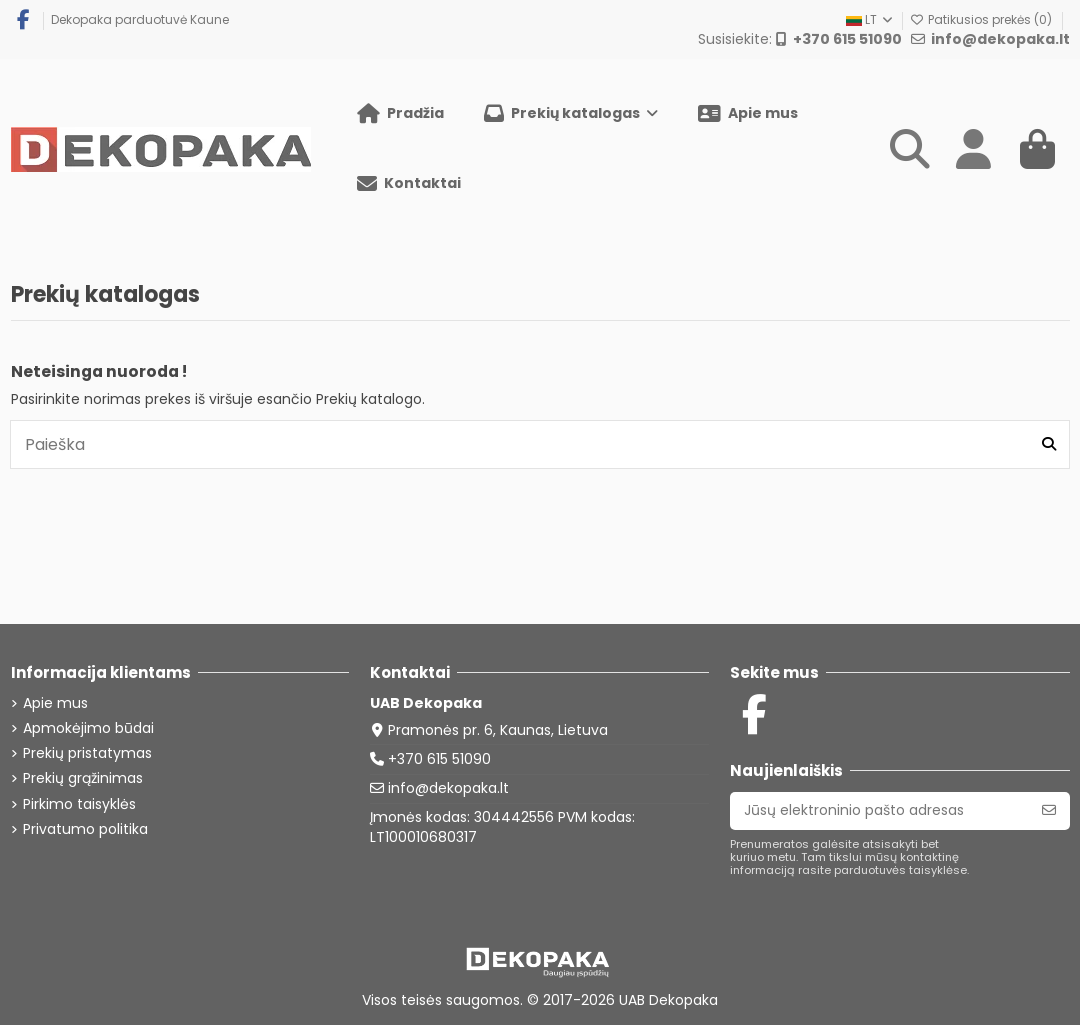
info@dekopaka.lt (448, 788)
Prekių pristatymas (87, 753)
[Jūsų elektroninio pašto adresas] (879, 811)
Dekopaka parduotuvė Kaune (140, 19)
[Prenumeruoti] (1049, 811)
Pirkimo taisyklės (79, 804)
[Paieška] (1049, 444)
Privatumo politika (85, 829)
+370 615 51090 (439, 759)
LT (870, 19)
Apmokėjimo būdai (88, 728)
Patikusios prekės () (982, 19)
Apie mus (55, 703)
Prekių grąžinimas (83, 778)
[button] (571, 114)
